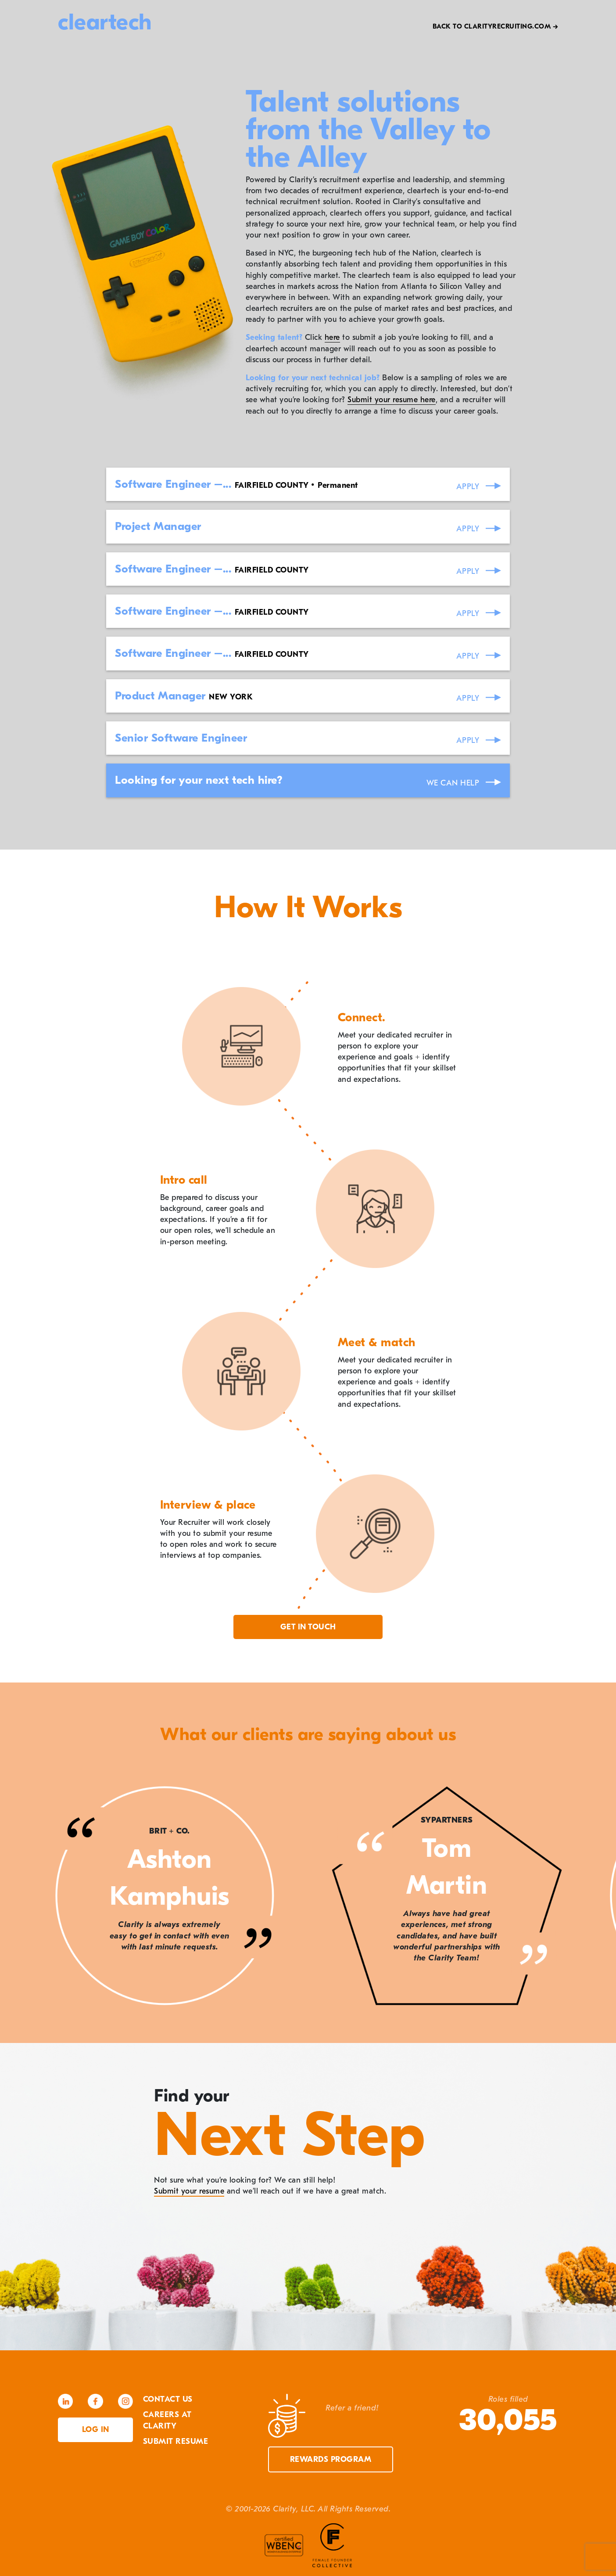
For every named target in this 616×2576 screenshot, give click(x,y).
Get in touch (308, 1627)
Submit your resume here (391, 399)
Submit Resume (175, 2441)
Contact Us (168, 2399)
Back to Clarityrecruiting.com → (496, 26)
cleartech (105, 22)
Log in (95, 2429)
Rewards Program (331, 2459)
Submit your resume (189, 2191)
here (332, 337)
